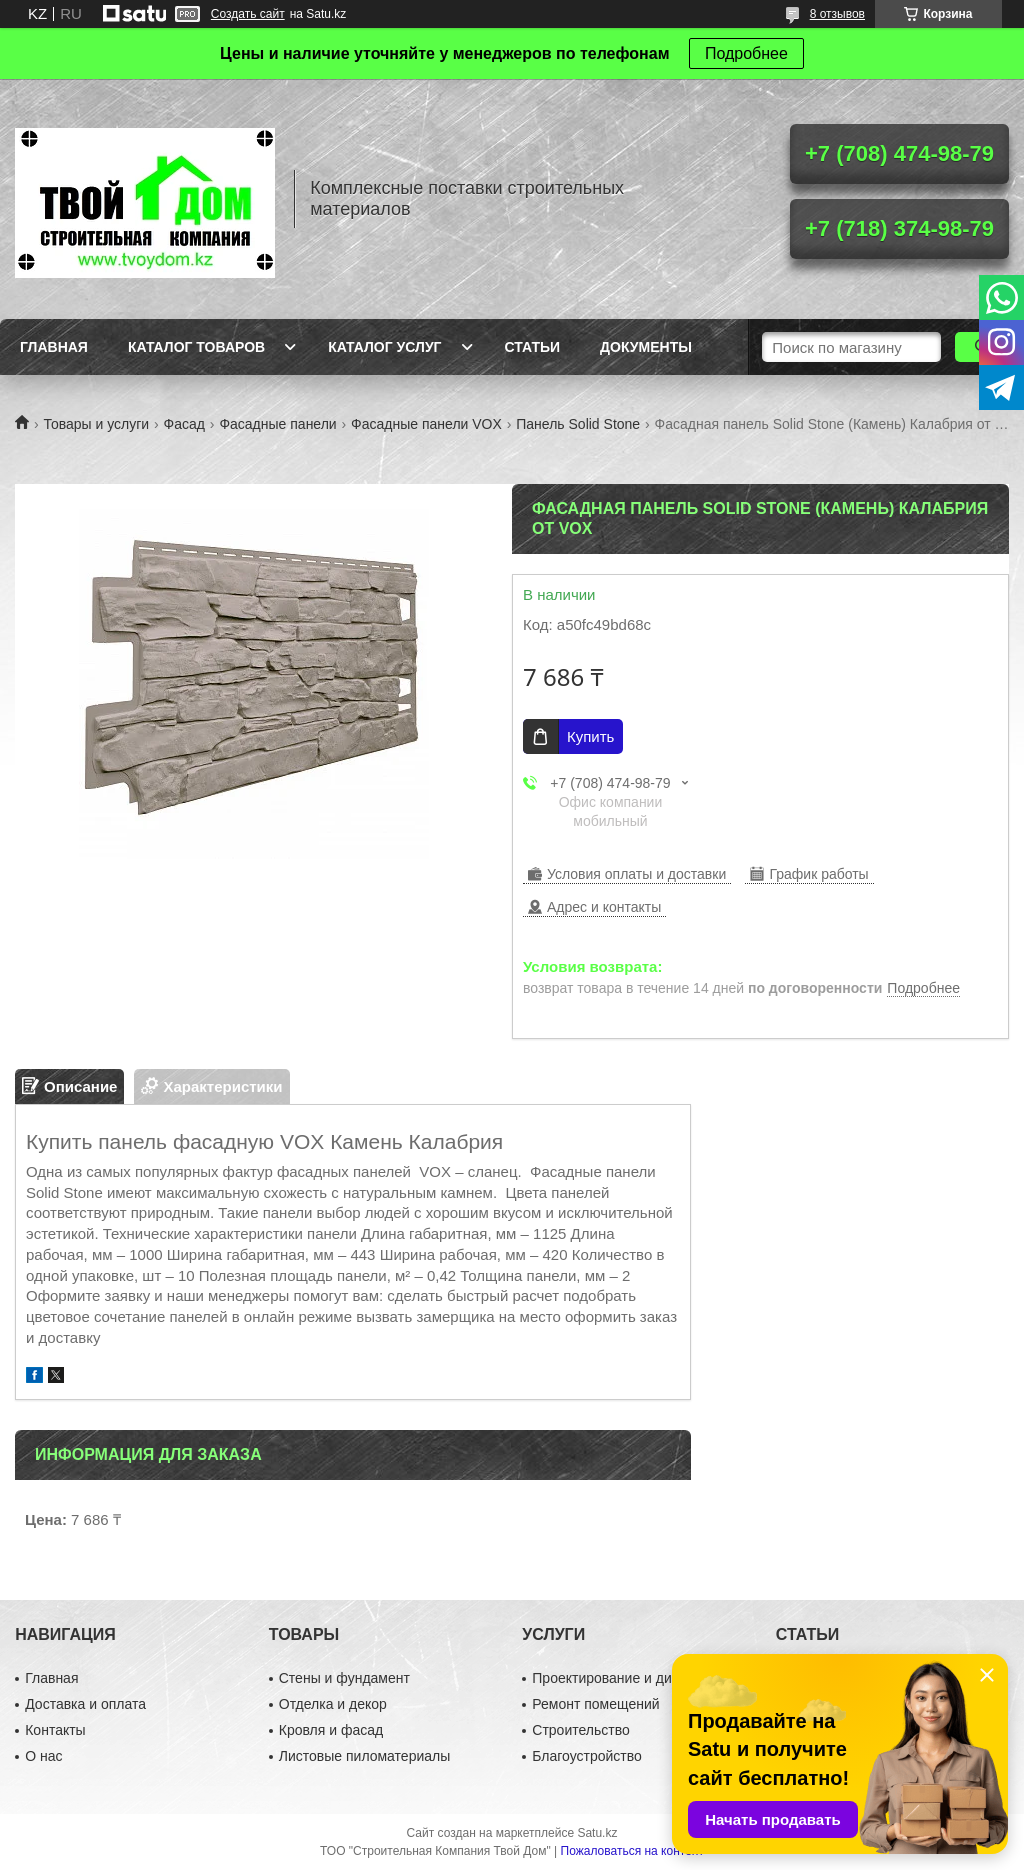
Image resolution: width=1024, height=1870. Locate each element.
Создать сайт (248, 14)
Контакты (55, 1730)
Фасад (184, 424)
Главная (54, 347)
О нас (43, 1756)
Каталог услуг (384, 347)
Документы (646, 347)
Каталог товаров (196, 347)
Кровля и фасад (331, 1730)
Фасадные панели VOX (426, 424)
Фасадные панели (277, 424)
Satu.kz (597, 1833)
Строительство (580, 1730)
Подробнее (746, 53)
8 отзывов (837, 14)
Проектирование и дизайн (616, 1678)
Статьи (533, 347)
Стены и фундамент (344, 1678)
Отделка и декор (333, 1704)
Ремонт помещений (595, 1704)
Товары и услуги (96, 424)
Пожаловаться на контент (632, 1851)
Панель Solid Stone (578, 424)
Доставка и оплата (85, 1704)
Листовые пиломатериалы (365, 1756)
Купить (590, 736)
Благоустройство (587, 1756)
